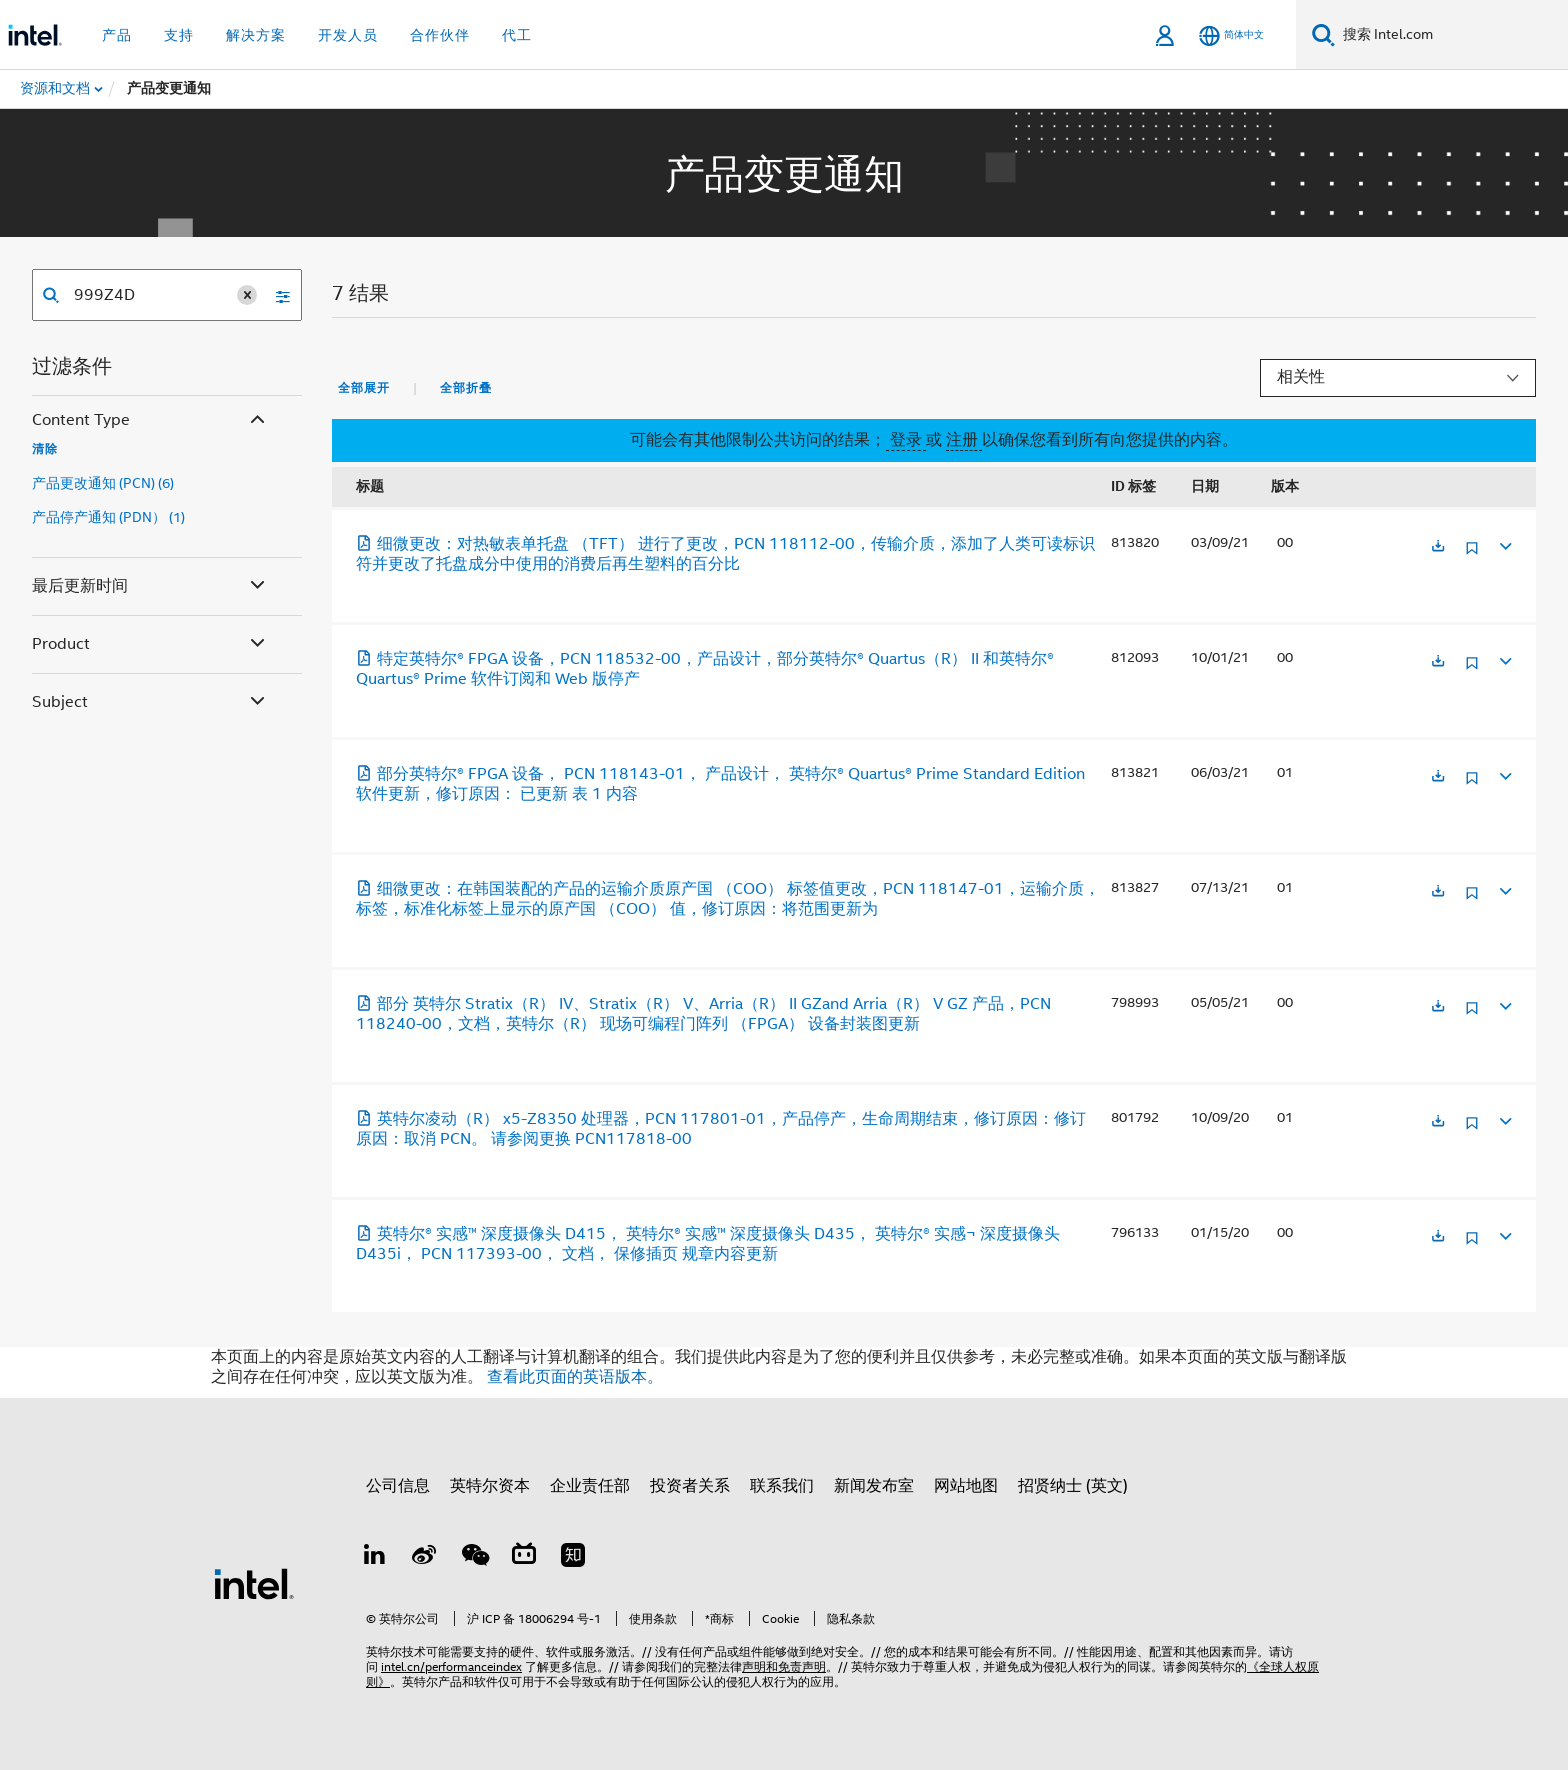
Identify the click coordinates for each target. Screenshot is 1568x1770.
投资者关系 (690, 1486)
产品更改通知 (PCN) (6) (103, 483)
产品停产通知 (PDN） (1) (108, 517)
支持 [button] (179, 35)
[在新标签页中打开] (1438, 547)
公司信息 (398, 1486)
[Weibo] (425, 1558)
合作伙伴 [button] (440, 35)
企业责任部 (590, 1486)
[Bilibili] (524, 1558)
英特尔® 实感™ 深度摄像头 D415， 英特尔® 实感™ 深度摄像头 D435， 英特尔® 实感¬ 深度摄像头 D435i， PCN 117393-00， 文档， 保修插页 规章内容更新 (708, 1244)
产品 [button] (117, 35)
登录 (906, 440)
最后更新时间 (150, 586)
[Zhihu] (573, 1558)
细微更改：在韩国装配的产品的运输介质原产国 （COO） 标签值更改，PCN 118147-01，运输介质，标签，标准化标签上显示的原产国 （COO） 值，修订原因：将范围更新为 (728, 899)
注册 (964, 440)
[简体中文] (1231, 35)
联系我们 (782, 1486)
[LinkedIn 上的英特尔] (375, 1558)
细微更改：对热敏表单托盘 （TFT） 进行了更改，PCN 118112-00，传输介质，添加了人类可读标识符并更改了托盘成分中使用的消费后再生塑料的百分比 (725, 554)
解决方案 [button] (256, 35)
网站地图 (966, 1486)
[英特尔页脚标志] (254, 1583)
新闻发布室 (874, 1486)
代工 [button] (517, 35)
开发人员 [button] (348, 35)
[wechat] (474, 1558)
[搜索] (1323, 34)
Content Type (150, 420)
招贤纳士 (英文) (1073, 1486)
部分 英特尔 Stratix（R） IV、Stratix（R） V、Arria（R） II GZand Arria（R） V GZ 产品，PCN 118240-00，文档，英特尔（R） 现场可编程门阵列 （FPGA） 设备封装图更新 (703, 1014)
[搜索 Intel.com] (1451, 35)
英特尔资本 (490, 1486)
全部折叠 (466, 388)
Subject (150, 702)
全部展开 (364, 388)
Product (150, 644)
